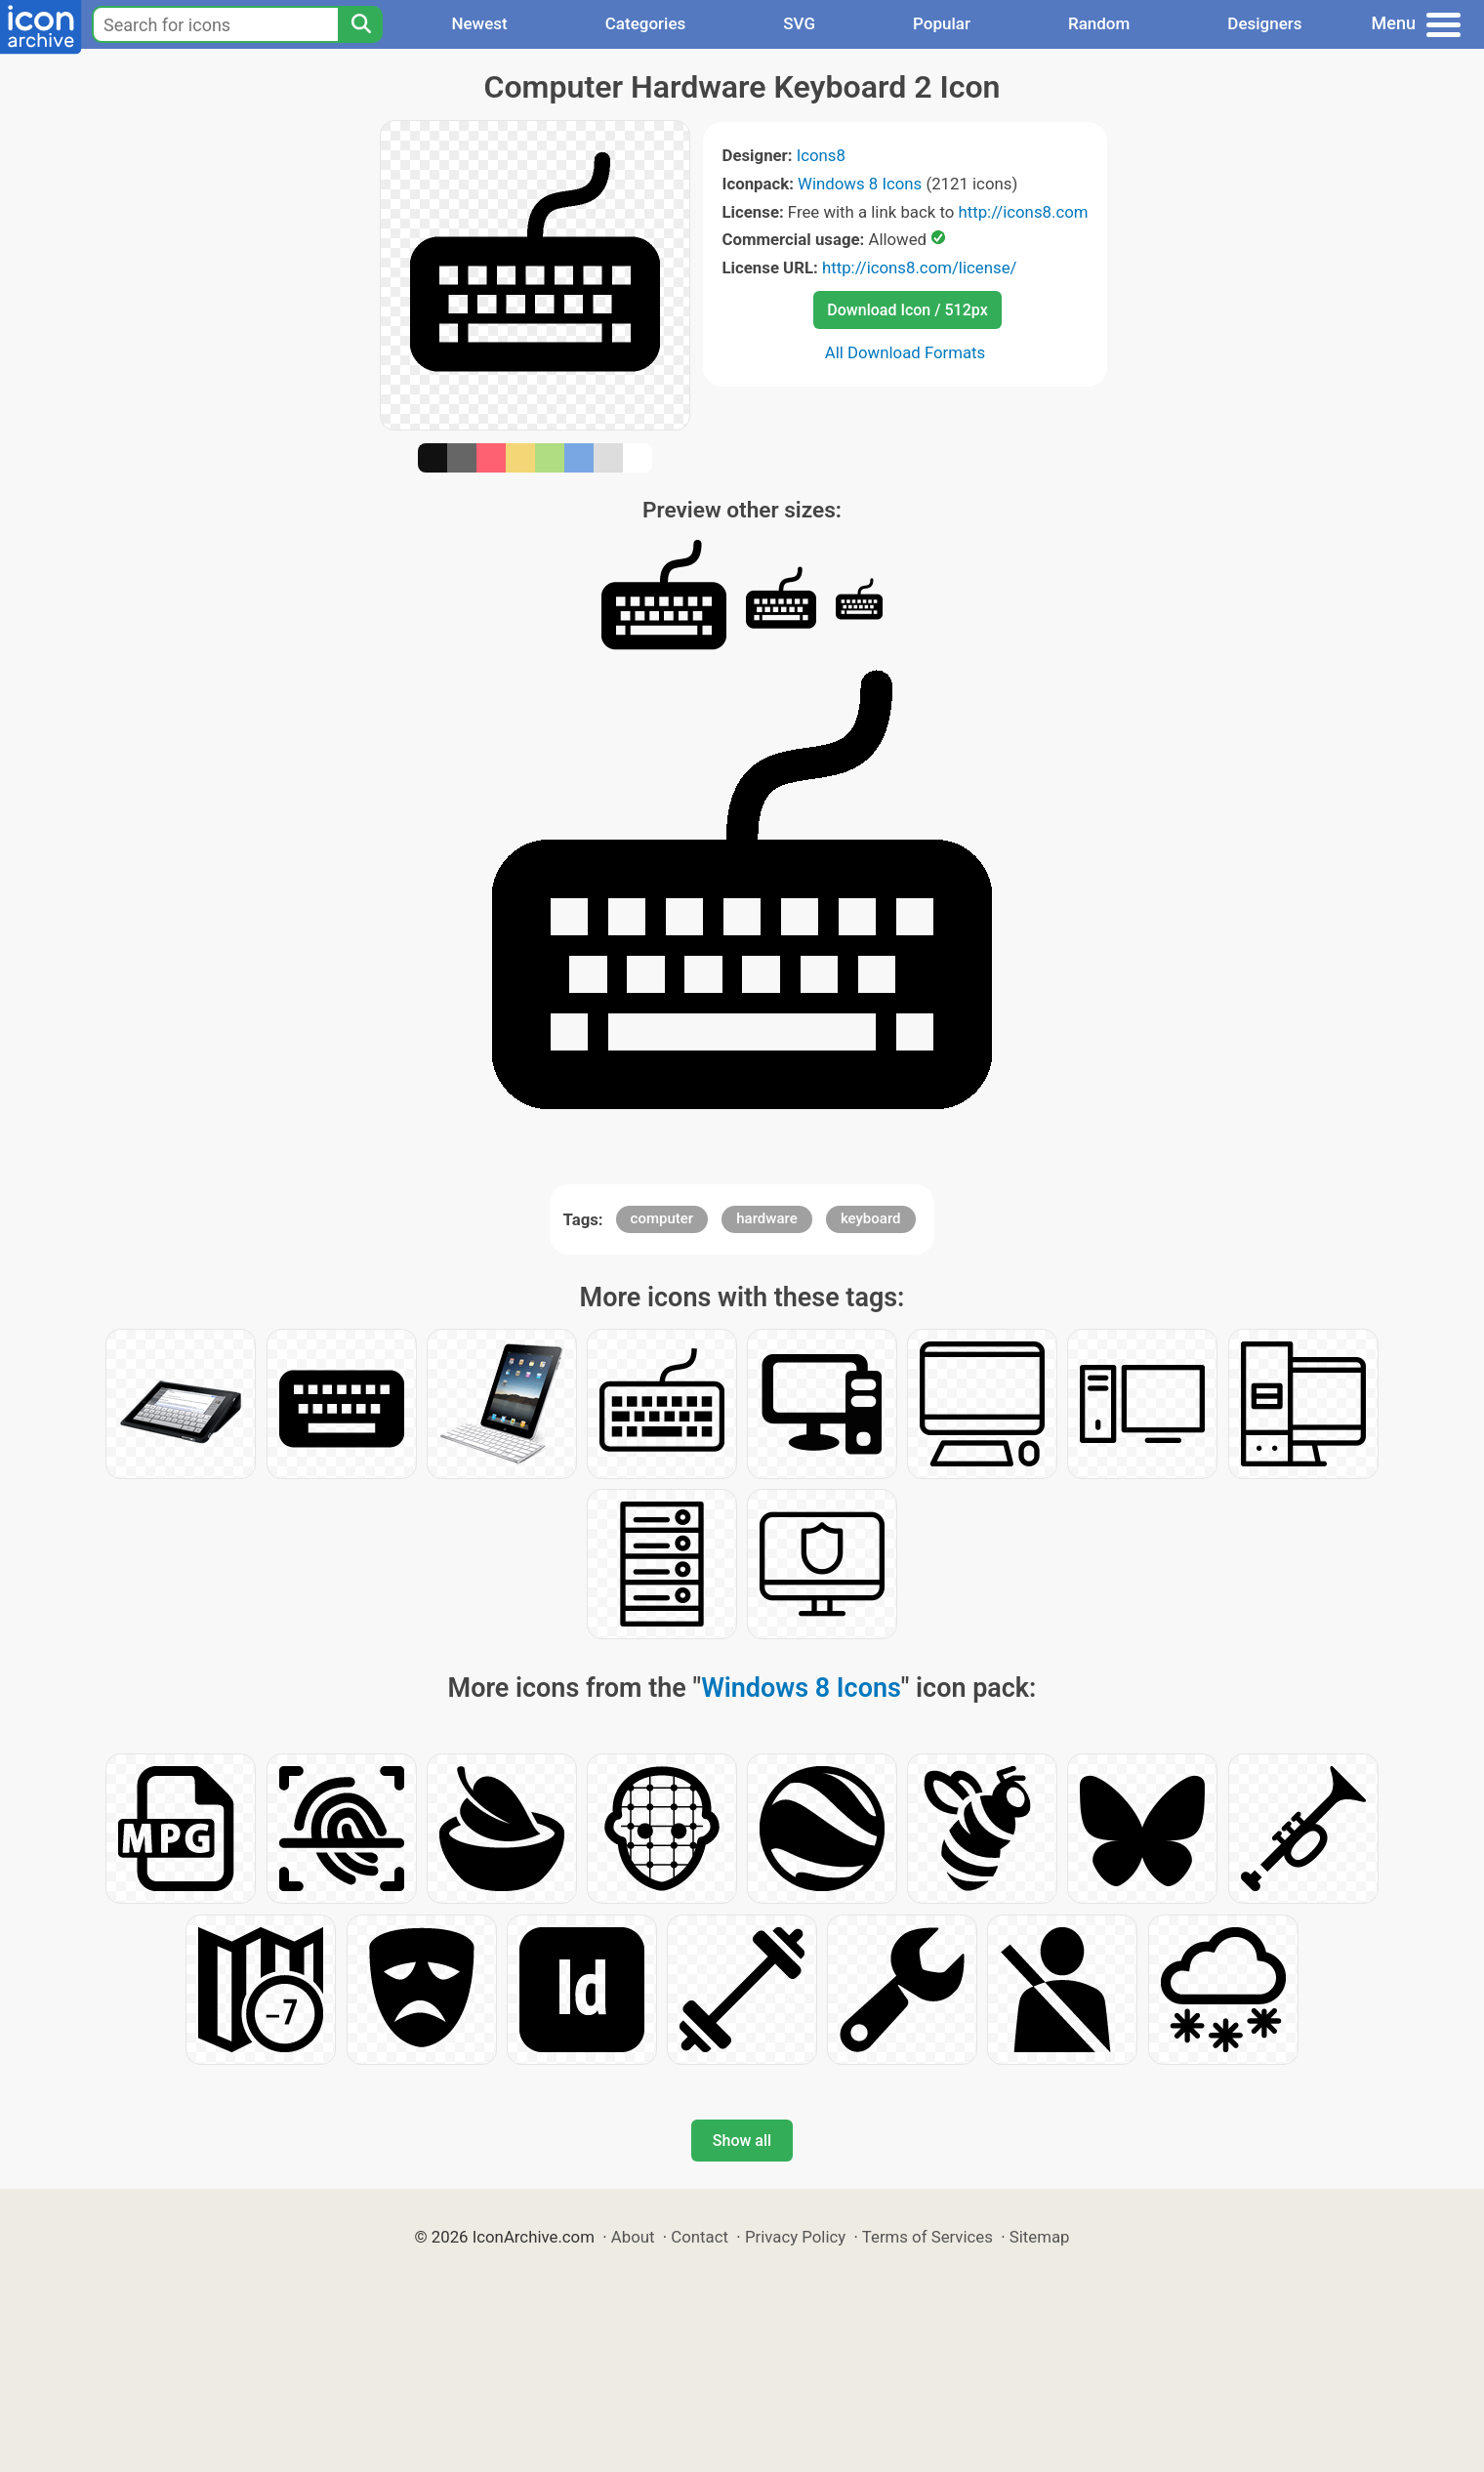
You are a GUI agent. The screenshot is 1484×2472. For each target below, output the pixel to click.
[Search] (360, 24)
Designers (1264, 23)
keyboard (871, 1218)
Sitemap (1040, 2236)
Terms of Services (927, 2236)
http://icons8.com (1023, 212)
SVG (799, 23)
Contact (699, 2236)
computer (662, 1218)
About (633, 2236)
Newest (479, 23)
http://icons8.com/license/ (919, 267)
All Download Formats (905, 352)
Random (1099, 23)
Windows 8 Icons (860, 183)
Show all (742, 2140)
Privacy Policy (795, 2236)
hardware (766, 1218)
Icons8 (821, 155)
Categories (645, 23)
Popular (941, 23)
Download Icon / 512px (907, 310)
